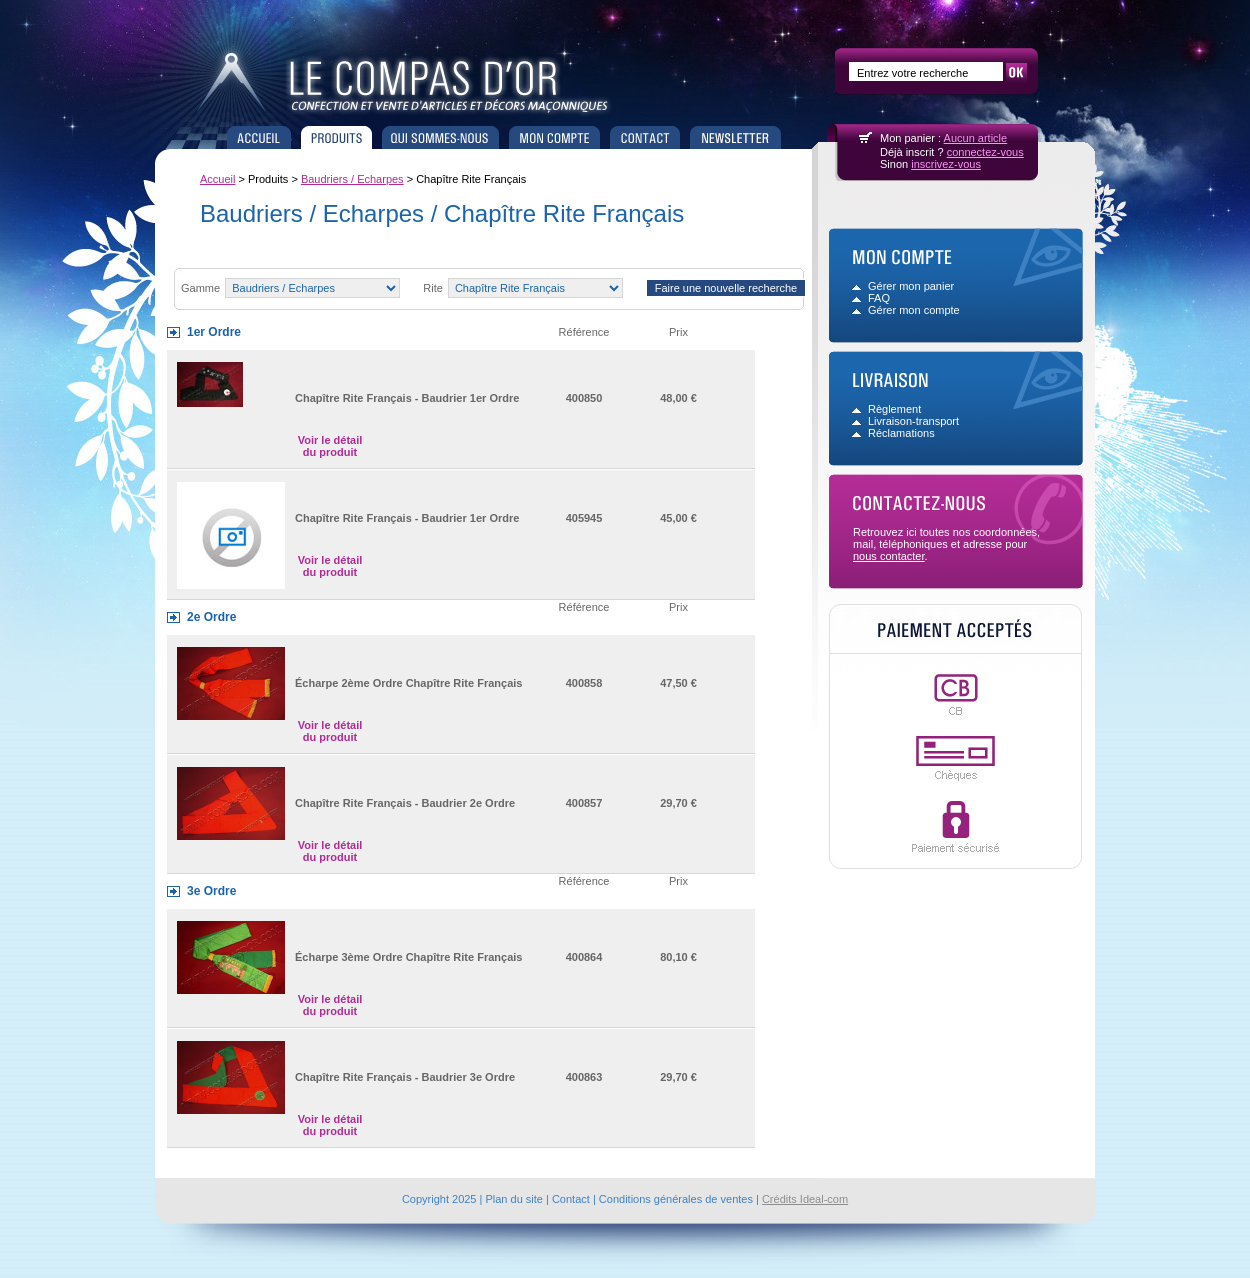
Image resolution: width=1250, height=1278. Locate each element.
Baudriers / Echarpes (352, 179)
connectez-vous (985, 152)
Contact (645, 137)
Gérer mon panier (911, 286)
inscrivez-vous (946, 164)
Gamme (200, 288)
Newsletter (735, 137)
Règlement (894, 409)
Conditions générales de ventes (676, 1199)
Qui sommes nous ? (440, 137)
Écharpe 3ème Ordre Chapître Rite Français (408, 957)
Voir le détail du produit (330, 446)
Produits (336, 137)
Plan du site (513, 1199)
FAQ (879, 298)
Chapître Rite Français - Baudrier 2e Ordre (405, 803)
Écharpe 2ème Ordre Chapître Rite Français (408, 683)
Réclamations (901, 433)
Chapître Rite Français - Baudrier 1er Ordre (407, 398)
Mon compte (554, 137)
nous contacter (889, 556)
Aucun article (976, 138)
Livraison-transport (913, 421)
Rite (434, 288)
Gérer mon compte (914, 310)
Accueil (259, 137)
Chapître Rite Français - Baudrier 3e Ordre (405, 1077)
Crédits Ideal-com (805, 1199)
